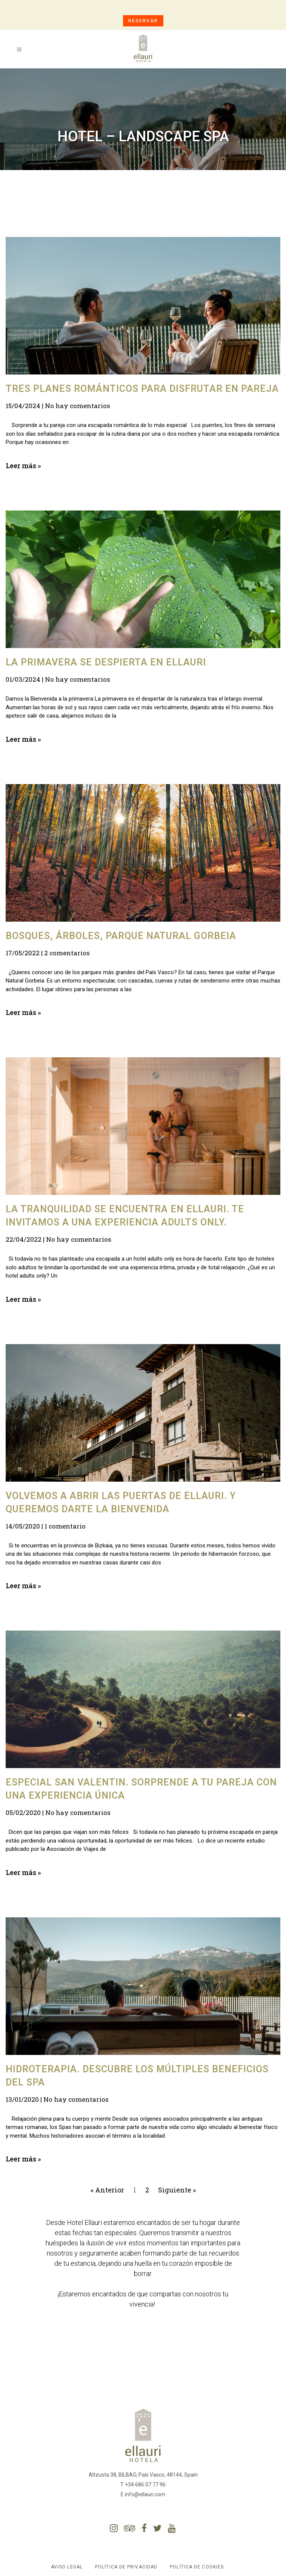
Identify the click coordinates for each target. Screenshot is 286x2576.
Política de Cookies (197, 2567)
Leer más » (23, 465)
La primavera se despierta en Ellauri (106, 662)
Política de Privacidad (126, 2567)
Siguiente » (177, 2189)
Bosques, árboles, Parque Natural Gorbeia (121, 935)
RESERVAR (143, 20)
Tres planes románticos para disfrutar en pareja (142, 388)
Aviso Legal (67, 2567)
